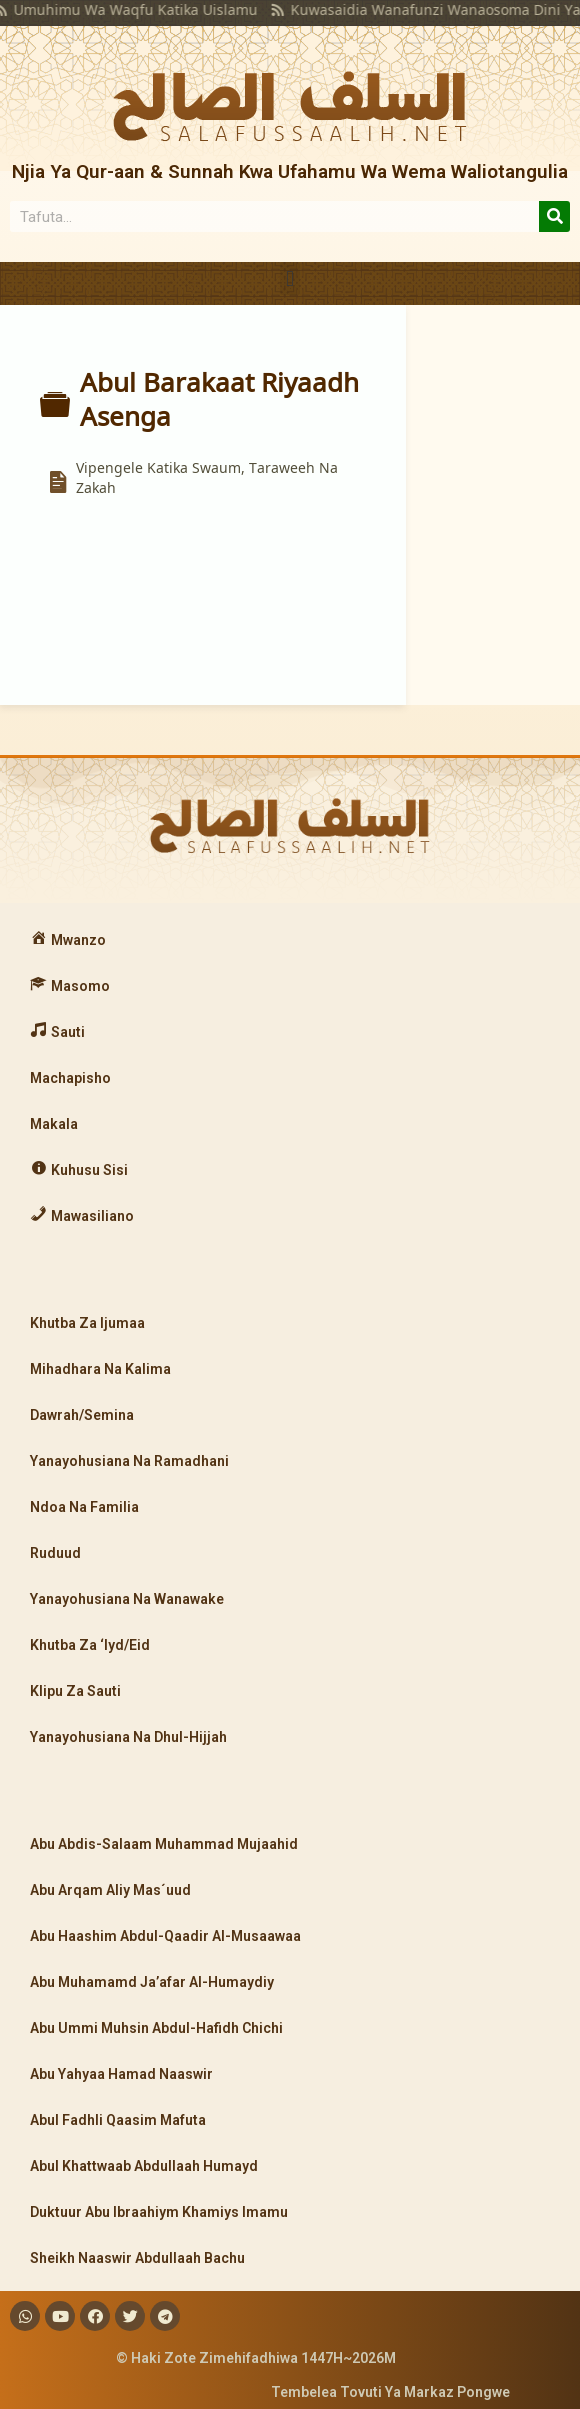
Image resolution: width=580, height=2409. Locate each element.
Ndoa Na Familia (84, 1507)
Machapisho (70, 1078)
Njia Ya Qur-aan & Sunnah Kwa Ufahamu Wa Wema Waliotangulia (290, 171)
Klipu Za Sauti (75, 1691)
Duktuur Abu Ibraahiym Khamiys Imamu (159, 2212)
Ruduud (55, 1553)
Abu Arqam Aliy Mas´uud (110, 1890)
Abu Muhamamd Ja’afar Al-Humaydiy (152, 1982)
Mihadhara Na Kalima (100, 1369)
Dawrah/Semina (82, 1415)
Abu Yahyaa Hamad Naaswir (121, 2074)
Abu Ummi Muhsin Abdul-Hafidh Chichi (156, 2028)
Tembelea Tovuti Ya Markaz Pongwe (390, 2392)
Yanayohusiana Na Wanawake (127, 1599)
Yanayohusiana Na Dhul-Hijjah (128, 1737)
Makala (54, 1124)
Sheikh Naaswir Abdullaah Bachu (137, 2258)
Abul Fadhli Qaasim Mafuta (118, 2120)
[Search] (554, 216)
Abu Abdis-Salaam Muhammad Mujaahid (164, 1844)
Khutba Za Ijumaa (87, 1323)
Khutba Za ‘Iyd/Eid (90, 1645)
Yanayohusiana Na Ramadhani (129, 1461)
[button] (289, 278)
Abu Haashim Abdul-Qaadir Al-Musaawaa (165, 1936)
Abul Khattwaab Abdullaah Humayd (144, 2166)
